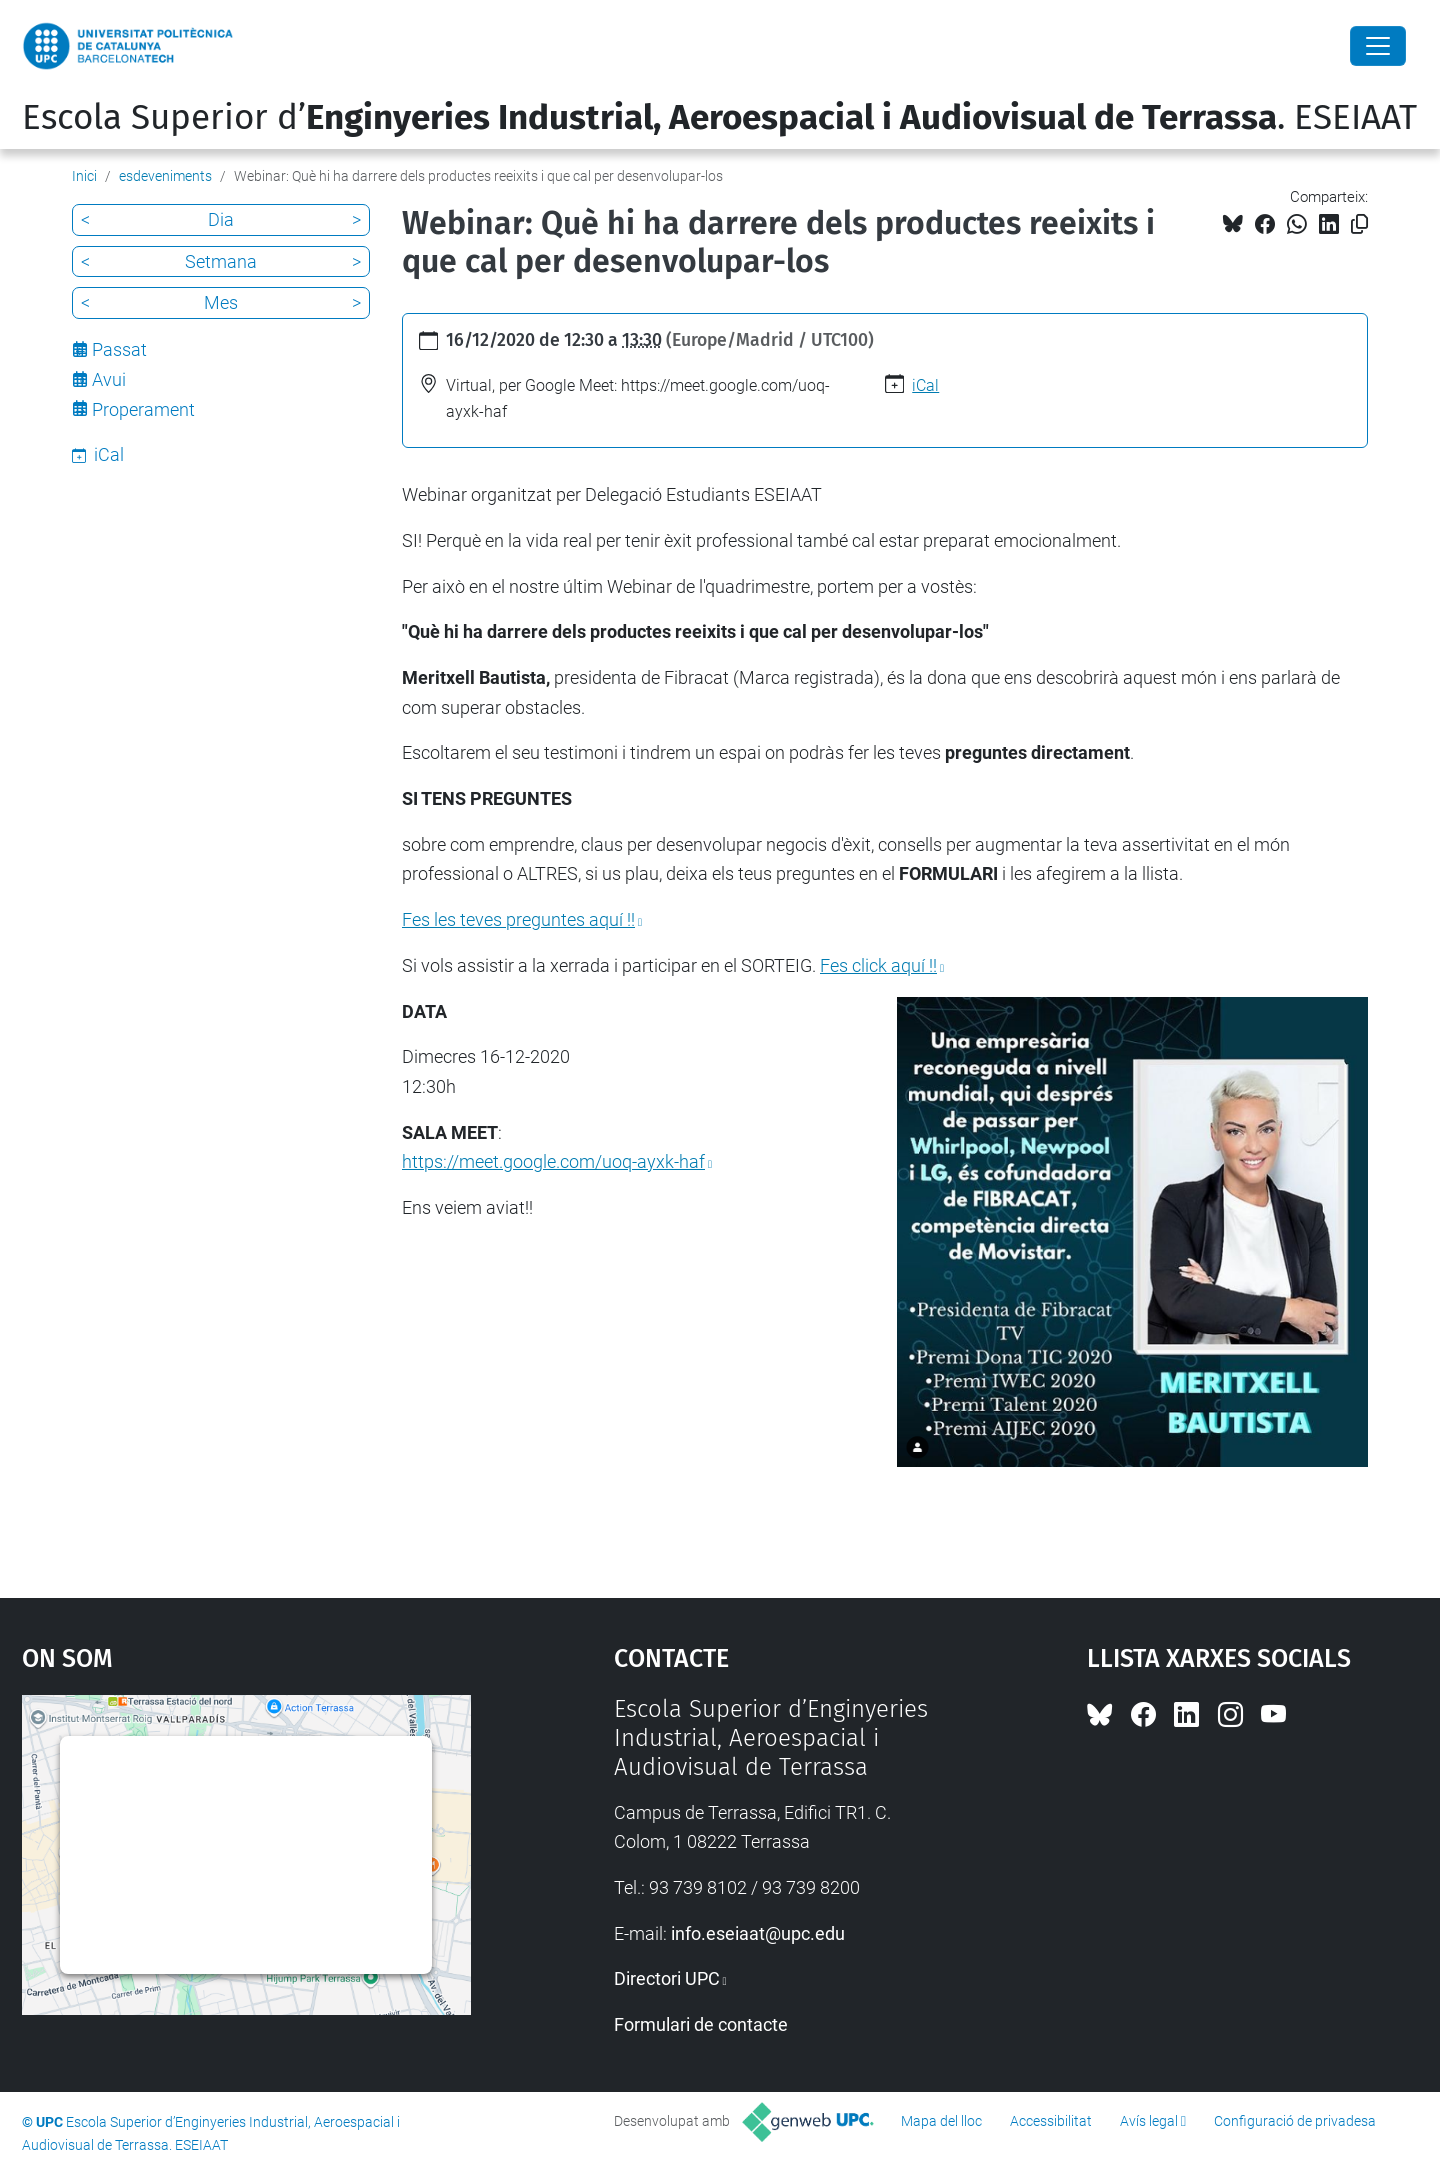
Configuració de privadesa (1295, 2121)
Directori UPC (667, 1978)
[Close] (1378, 46)
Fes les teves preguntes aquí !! (518, 919)
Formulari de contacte (701, 2024)
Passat (119, 349)
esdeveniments (165, 176)
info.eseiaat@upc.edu (758, 1933)
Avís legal (1149, 2121)
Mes (221, 302)
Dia (221, 219)
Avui (109, 379)
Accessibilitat (1051, 2121)
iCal (925, 385)
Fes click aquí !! (878, 965)
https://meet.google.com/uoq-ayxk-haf (553, 1161)
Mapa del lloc (941, 2121)
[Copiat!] (1359, 224)
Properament (143, 409)
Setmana (221, 261)
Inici (84, 176)
